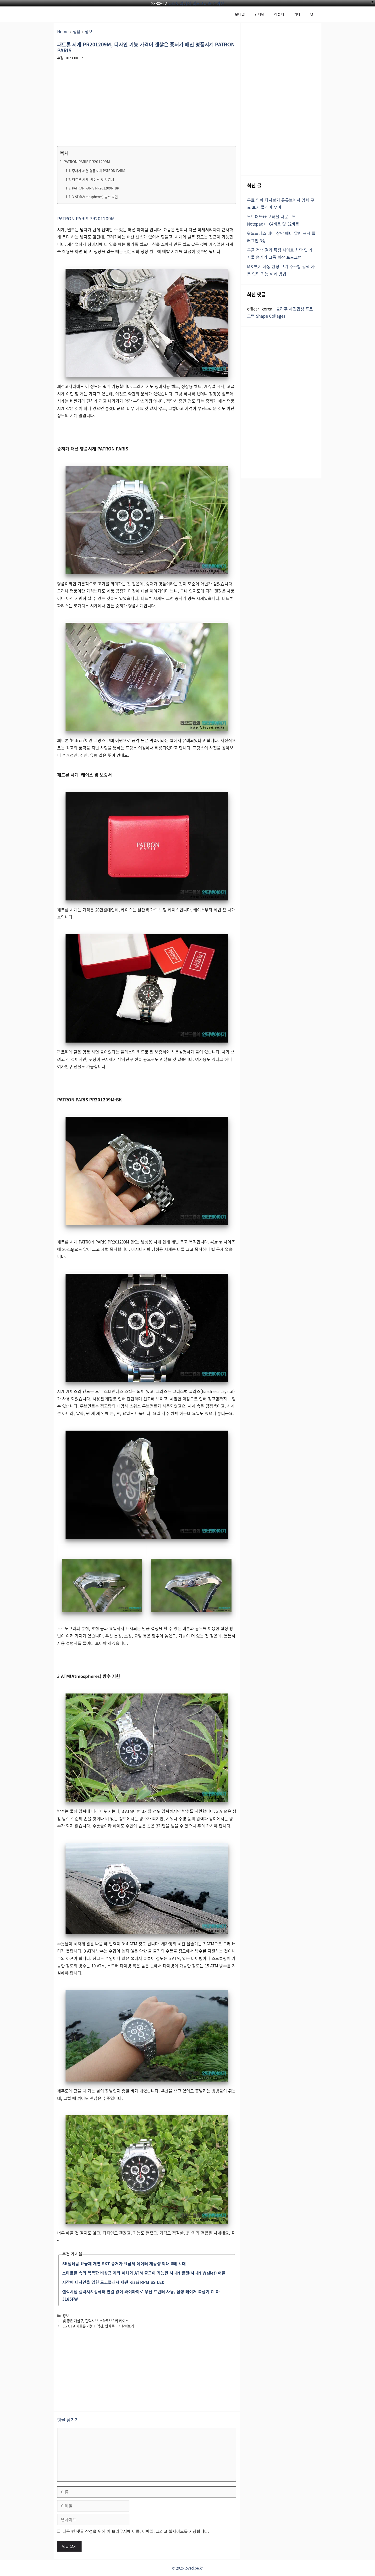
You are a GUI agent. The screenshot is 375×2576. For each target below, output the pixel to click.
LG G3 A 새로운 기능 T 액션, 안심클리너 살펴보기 (98, 2325)
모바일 (240, 14)
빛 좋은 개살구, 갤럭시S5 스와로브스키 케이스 (95, 2320)
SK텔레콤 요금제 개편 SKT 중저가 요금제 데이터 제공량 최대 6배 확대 (124, 2263)
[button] (311, 14)
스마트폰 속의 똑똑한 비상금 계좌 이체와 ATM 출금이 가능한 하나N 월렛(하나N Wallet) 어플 (144, 2273)
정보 (88, 31)
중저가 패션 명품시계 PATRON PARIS (98, 170)
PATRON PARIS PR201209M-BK (95, 188)
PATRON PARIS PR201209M (87, 161)
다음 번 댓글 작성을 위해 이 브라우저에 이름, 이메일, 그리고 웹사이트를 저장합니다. (135, 2531)
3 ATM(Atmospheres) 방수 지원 (95, 196)
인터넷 (259, 14)
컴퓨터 (279, 14)
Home (62, 31)
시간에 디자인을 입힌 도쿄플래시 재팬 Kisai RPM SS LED (113, 2282)
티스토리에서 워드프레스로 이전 (196, 3)
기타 (297, 14)
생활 (76, 31)
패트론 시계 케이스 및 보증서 (93, 179)
